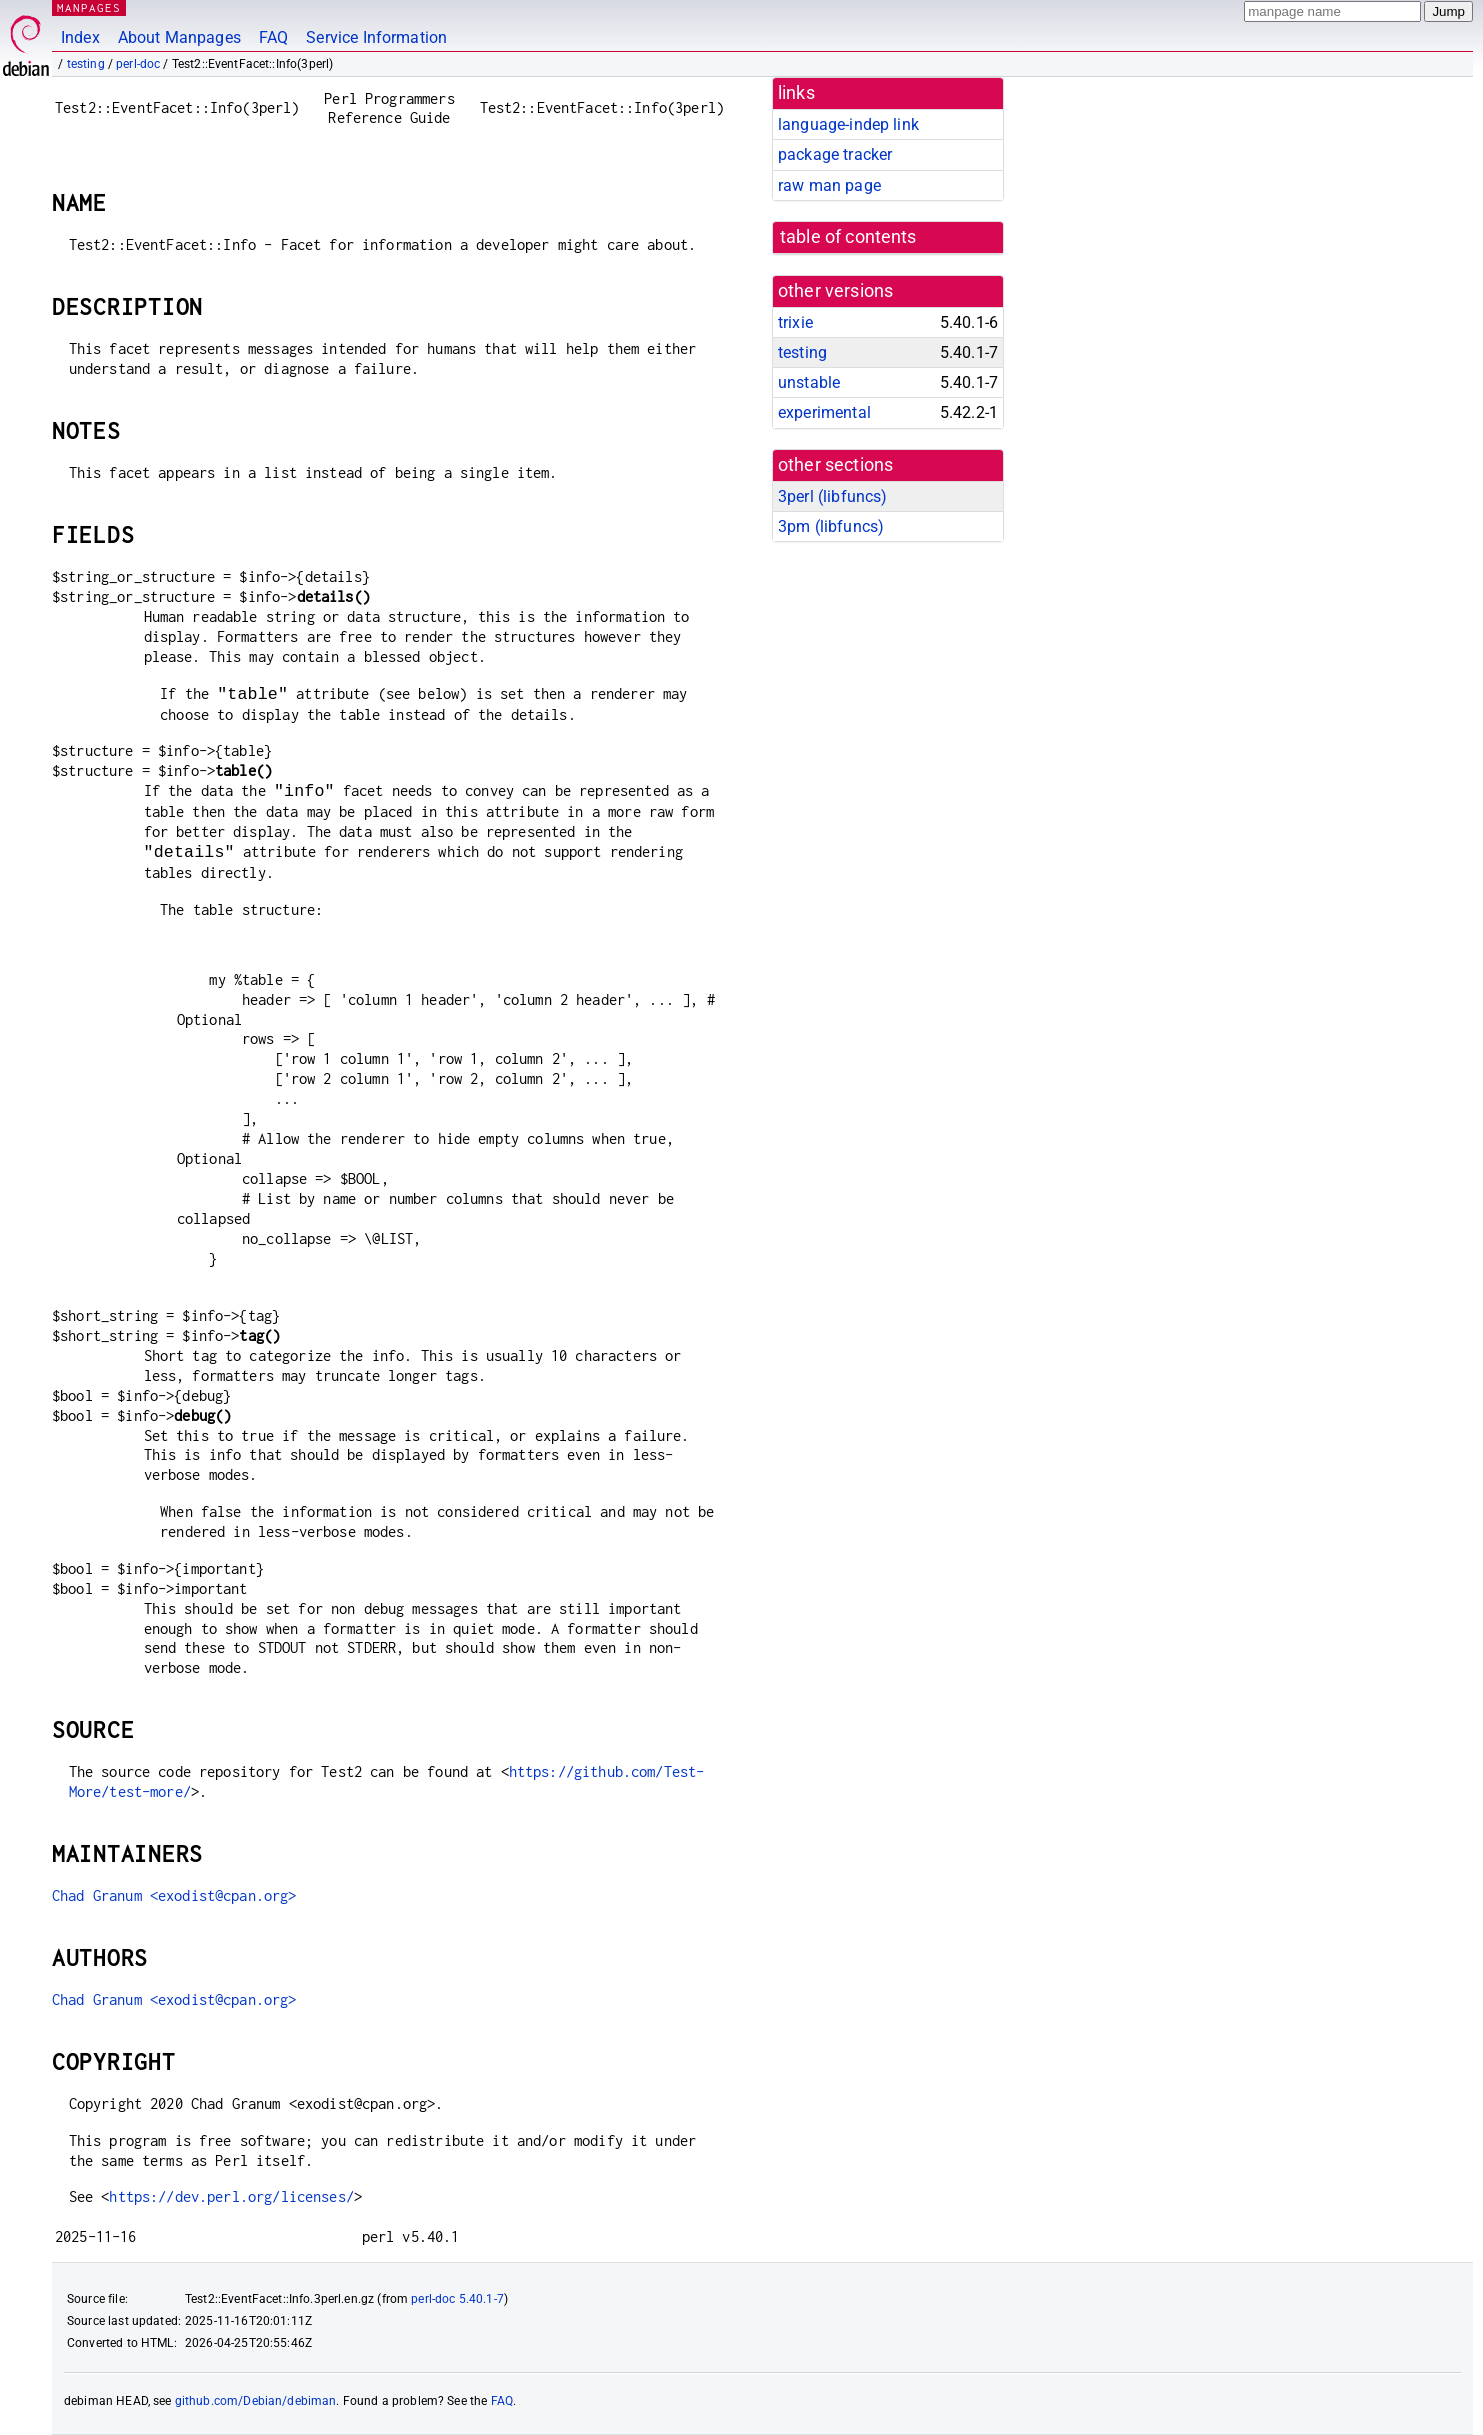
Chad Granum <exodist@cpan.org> (174, 1895)
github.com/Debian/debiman (256, 2401)
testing (86, 64)
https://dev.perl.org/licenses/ (231, 2196)
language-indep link (848, 124)
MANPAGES (89, 7)
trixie (795, 322)
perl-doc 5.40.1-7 (457, 2299)
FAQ (273, 37)
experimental (824, 412)
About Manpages (179, 37)
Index (80, 37)
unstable (809, 382)
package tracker (835, 154)
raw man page (829, 185)
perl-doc (138, 64)
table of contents (848, 237)
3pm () (831, 526)
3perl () (832, 496)
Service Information (376, 37)
